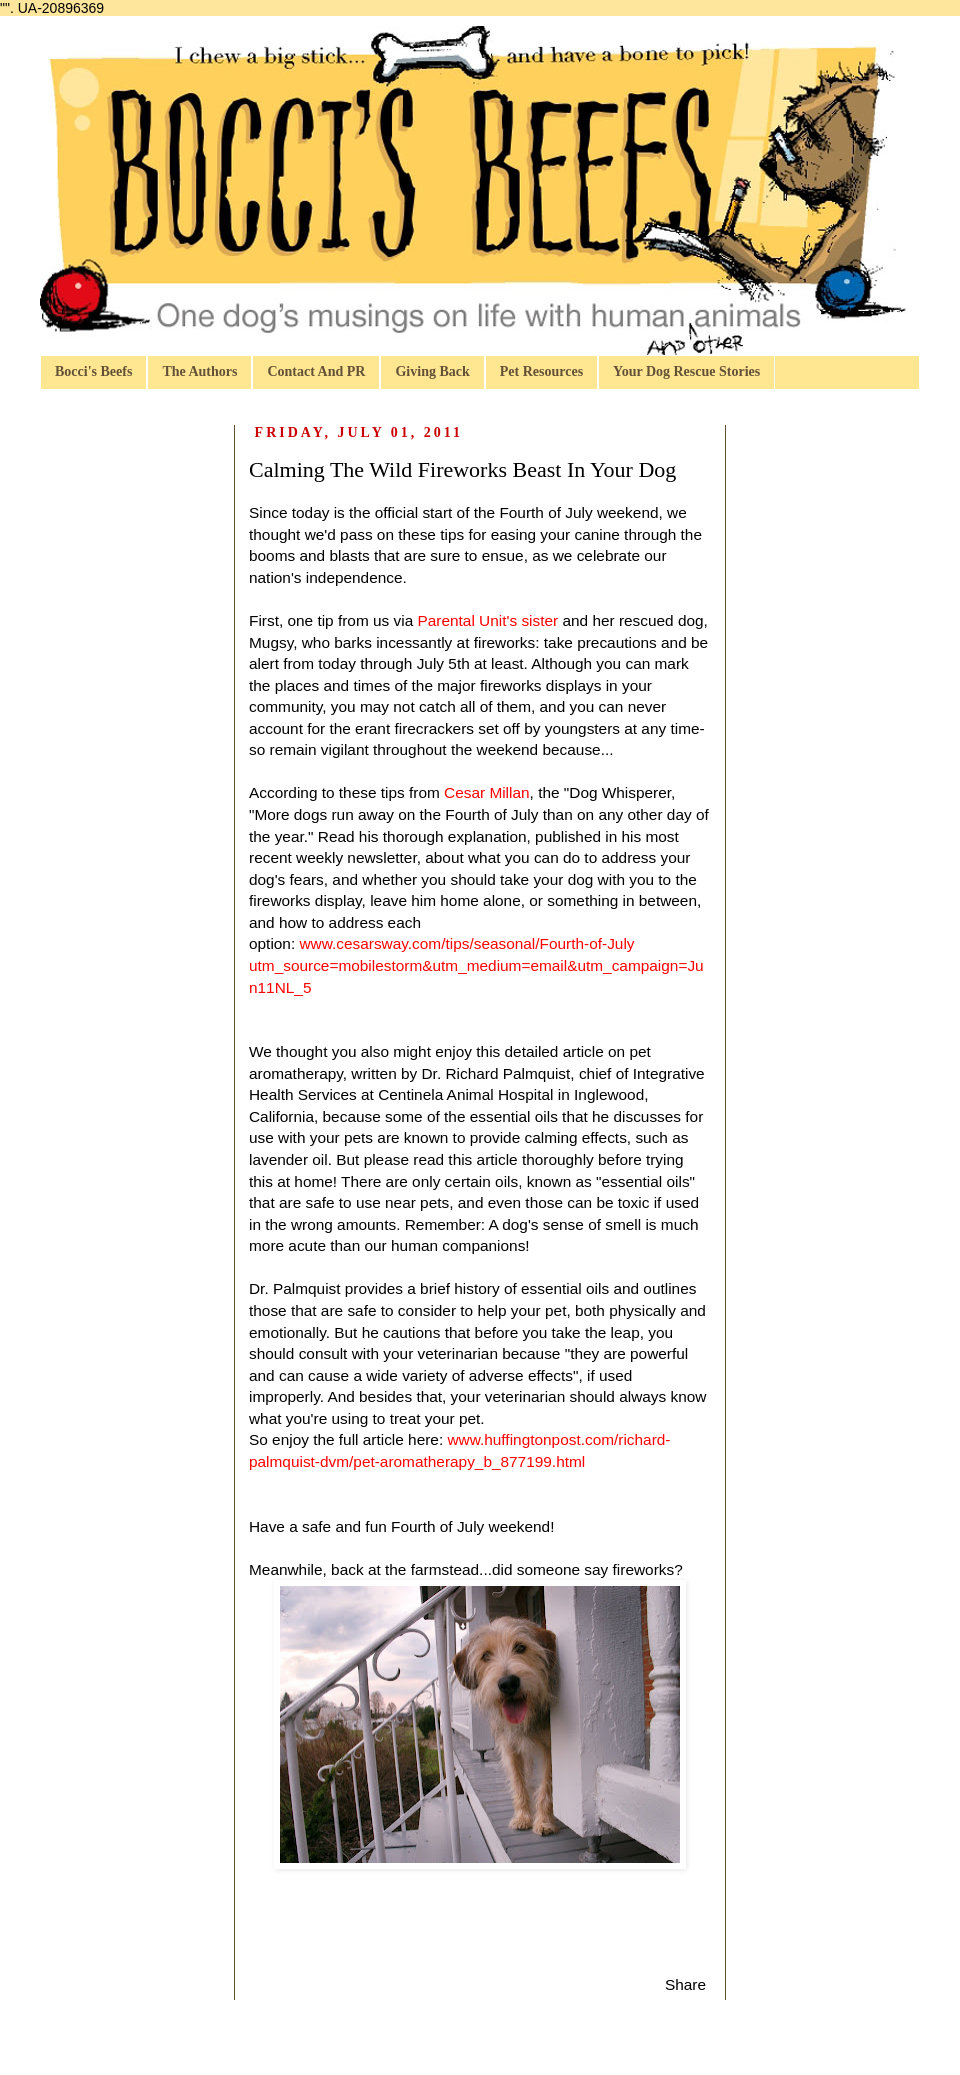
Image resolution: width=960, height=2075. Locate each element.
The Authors (199, 371)
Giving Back (432, 371)
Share (685, 1984)
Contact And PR (316, 371)
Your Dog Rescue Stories (686, 371)
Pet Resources (541, 371)
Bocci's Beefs (93, 371)
